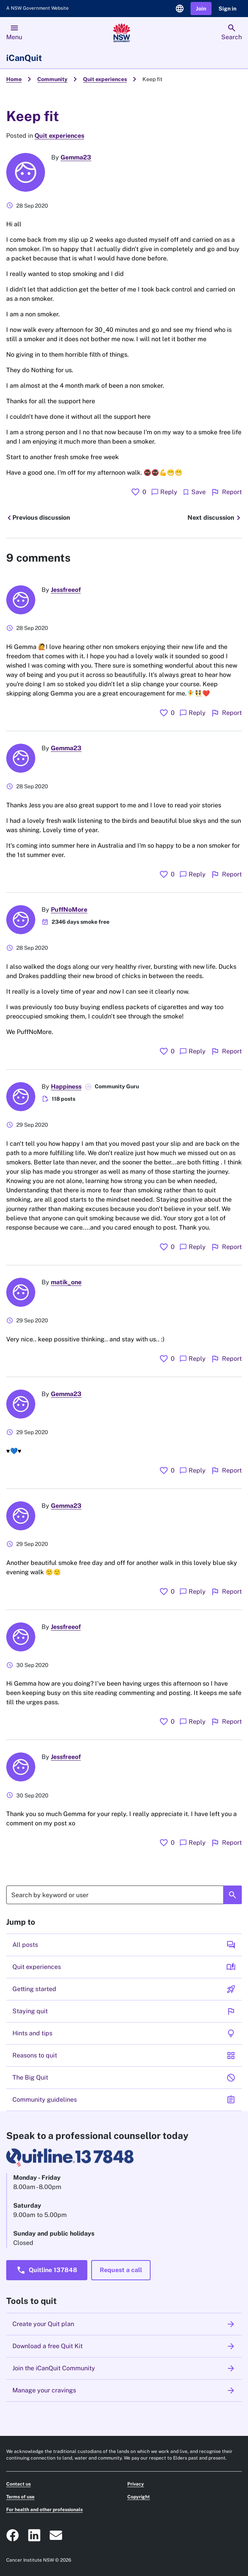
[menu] (14, 32)
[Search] (124, 1895)
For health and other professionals (44, 2509)
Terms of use (20, 2497)
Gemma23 (76, 157)
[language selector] (179, 8)
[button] (201, 9)
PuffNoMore (69, 909)
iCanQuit (24, 58)
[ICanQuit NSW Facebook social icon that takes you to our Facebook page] (12, 2535)
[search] (231, 32)
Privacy (135, 2484)
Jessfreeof (66, 589)
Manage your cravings (124, 2390)
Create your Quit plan (124, 2324)
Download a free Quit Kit (124, 2346)
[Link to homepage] (121, 32)
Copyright (138, 2497)
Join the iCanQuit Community (124, 2368)
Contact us (18, 2484)
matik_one (66, 1282)
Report (226, 492)
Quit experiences (105, 79)
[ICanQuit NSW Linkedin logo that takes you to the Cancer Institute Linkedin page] (34, 2535)
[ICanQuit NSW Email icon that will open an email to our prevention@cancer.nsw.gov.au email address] (56, 2535)
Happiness (66, 1086)
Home (14, 79)
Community (52, 79)
